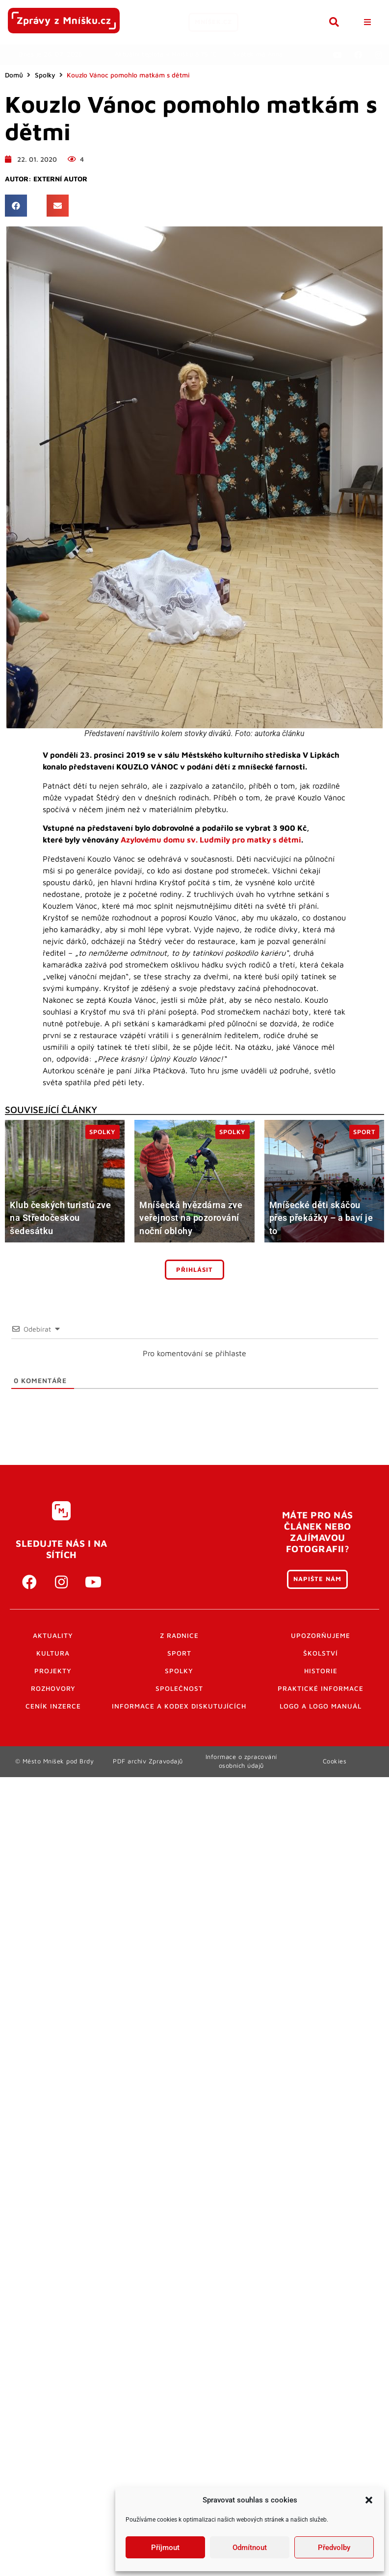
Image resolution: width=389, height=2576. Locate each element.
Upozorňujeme (320, 1635)
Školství (320, 1653)
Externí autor (60, 179)
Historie (320, 1671)
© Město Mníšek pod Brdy (54, 1761)
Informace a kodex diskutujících (179, 1706)
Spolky (45, 75)
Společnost (179, 1688)
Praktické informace (320, 1688)
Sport (179, 1653)
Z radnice (179, 1635)
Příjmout (165, 2547)
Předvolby (334, 2547)
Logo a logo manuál (321, 1706)
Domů (14, 75)
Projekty (53, 1671)
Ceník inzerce (53, 1706)
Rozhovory (53, 1688)
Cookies (335, 1761)
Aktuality (53, 1635)
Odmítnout (250, 2547)
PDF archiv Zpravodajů (148, 1761)
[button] (369, 2500)
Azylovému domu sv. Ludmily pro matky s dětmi (211, 839)
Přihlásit (194, 1269)
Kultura (53, 1653)
